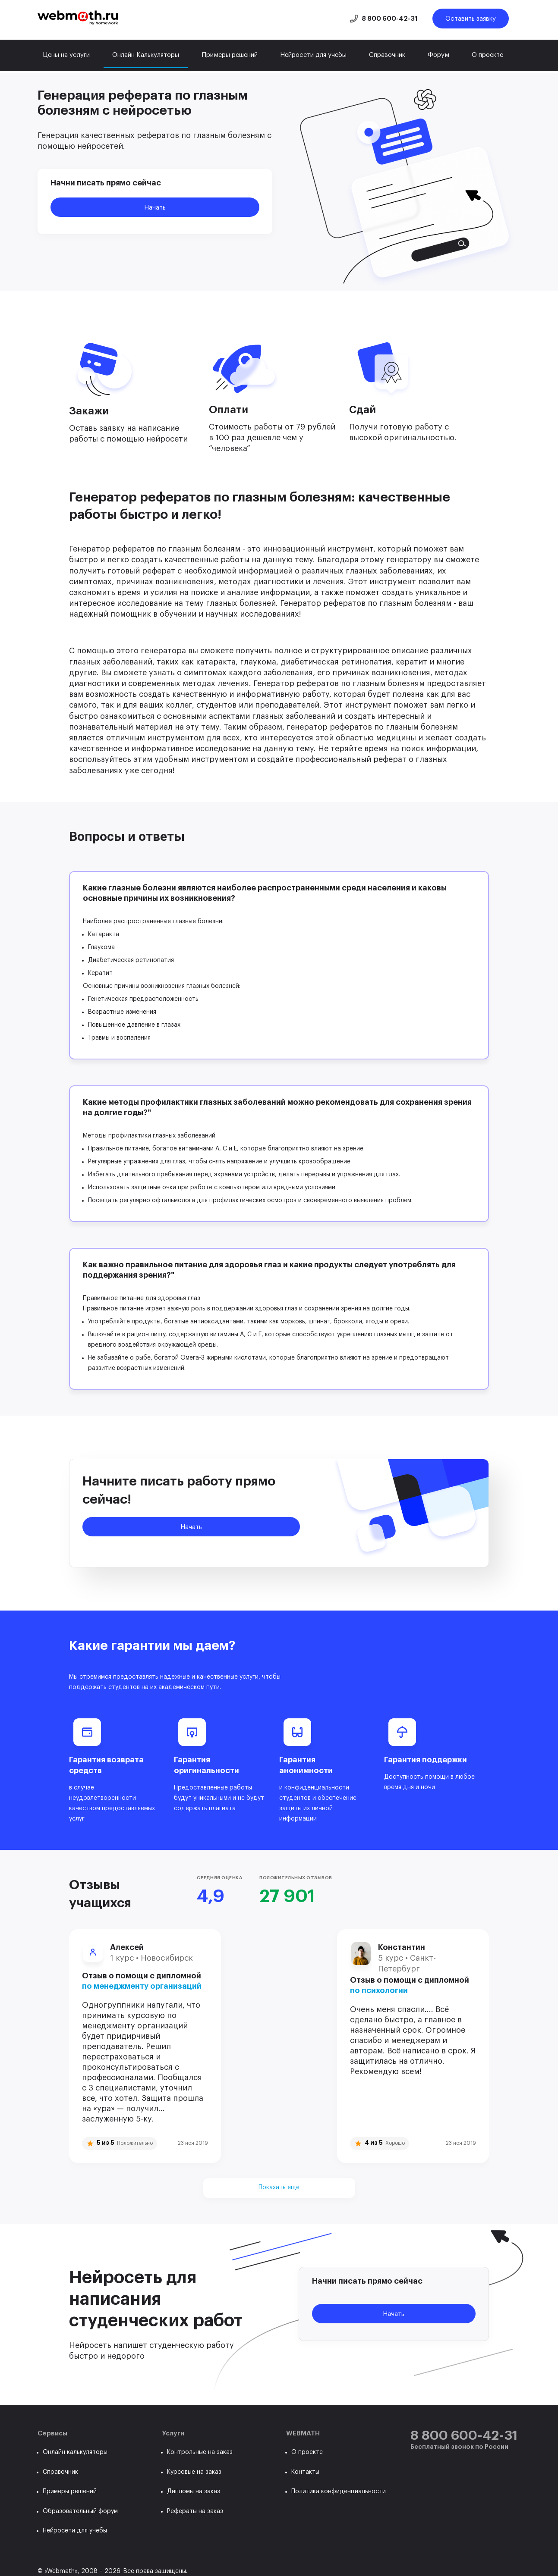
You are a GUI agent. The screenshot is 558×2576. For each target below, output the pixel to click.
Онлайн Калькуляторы (145, 55)
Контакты (305, 2472)
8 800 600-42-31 (390, 19)
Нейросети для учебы (313, 55)
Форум (438, 55)
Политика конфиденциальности (338, 2491)
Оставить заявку (470, 19)
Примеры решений (230, 55)
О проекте (487, 55)
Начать (155, 207)
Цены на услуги (66, 55)
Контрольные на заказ (200, 2452)
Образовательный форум (80, 2511)
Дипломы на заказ (193, 2491)
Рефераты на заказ (195, 2511)
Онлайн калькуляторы (75, 2452)
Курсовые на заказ (194, 2472)
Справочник (387, 55)
